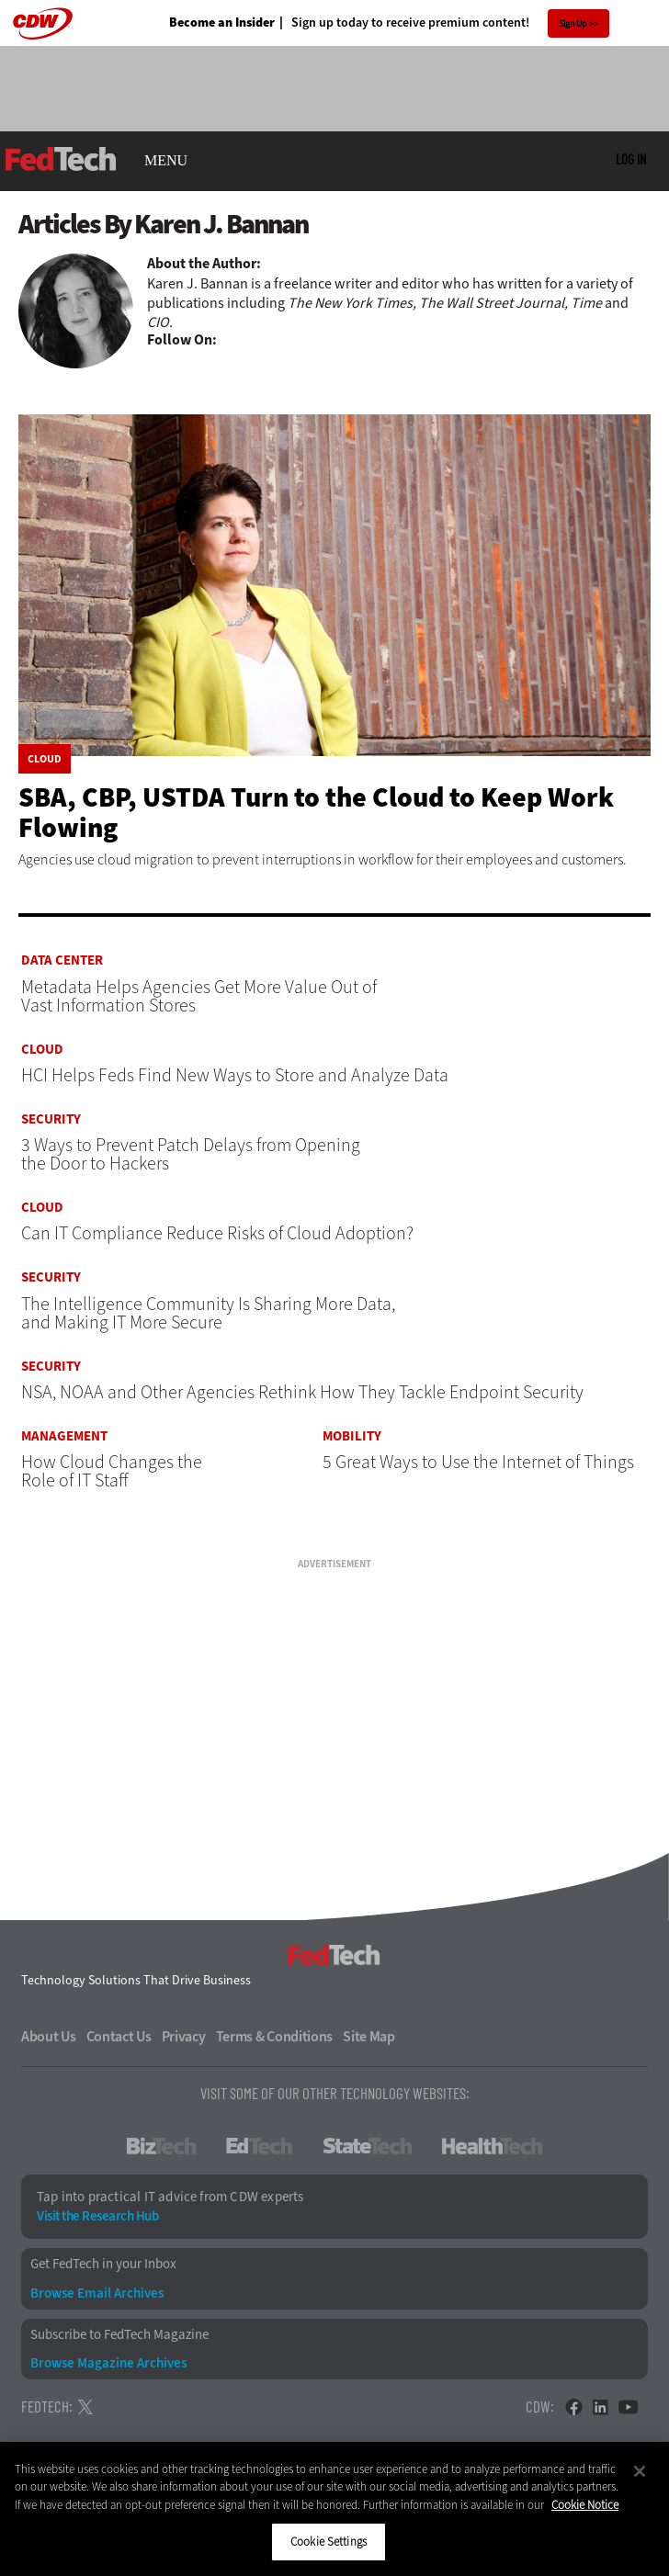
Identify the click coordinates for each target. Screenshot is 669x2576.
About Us (48, 2036)
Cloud (45, 758)
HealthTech (492, 2146)
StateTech (367, 2146)
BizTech (161, 2146)
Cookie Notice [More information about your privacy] (584, 2505)
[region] (334, 2509)
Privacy (184, 2036)
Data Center (62, 960)
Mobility (352, 1436)
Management (64, 1436)
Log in (631, 159)
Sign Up (573, 23)
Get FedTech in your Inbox (103, 2264)
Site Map (369, 2036)
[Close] (639, 2471)
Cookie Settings (328, 2541)
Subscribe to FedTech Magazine (119, 2335)
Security (51, 1119)
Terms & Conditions (275, 2036)
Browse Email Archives (97, 2293)
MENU (165, 160)
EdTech (259, 2146)
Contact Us (119, 2036)
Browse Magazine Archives (108, 2363)
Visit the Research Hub (97, 2216)
